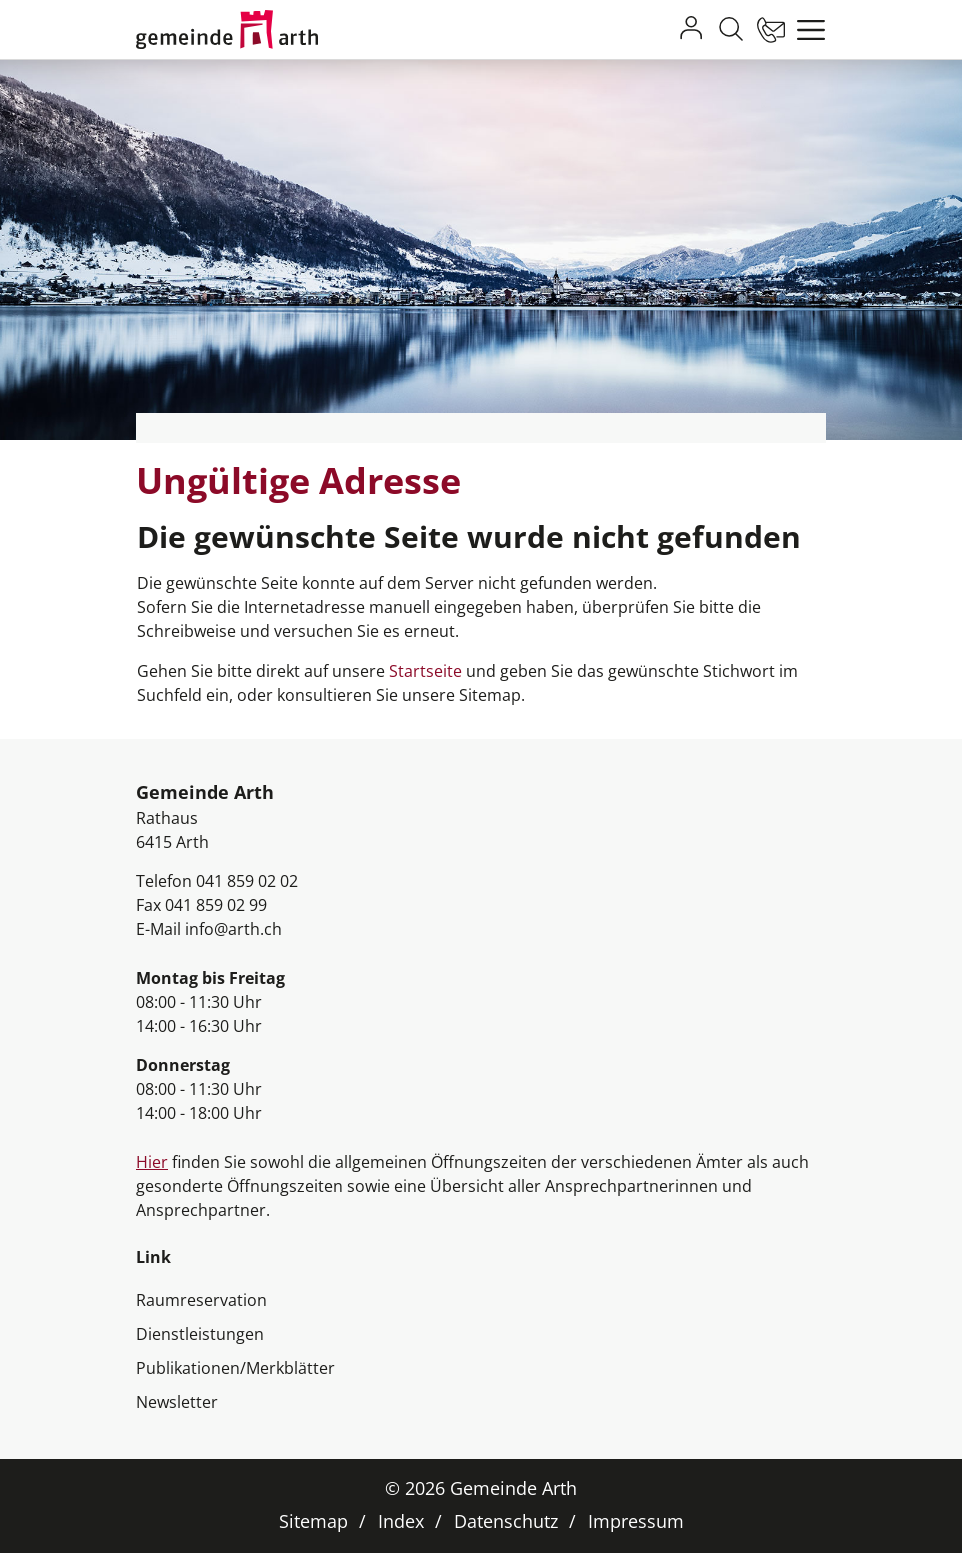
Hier (152, 1162)
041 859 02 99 (216, 905)
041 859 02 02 (247, 881)
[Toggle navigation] (806, 30)
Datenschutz (506, 1521)
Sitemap (313, 1521)
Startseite (425, 671)
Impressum (636, 1521)
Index (401, 1521)
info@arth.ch (233, 929)
